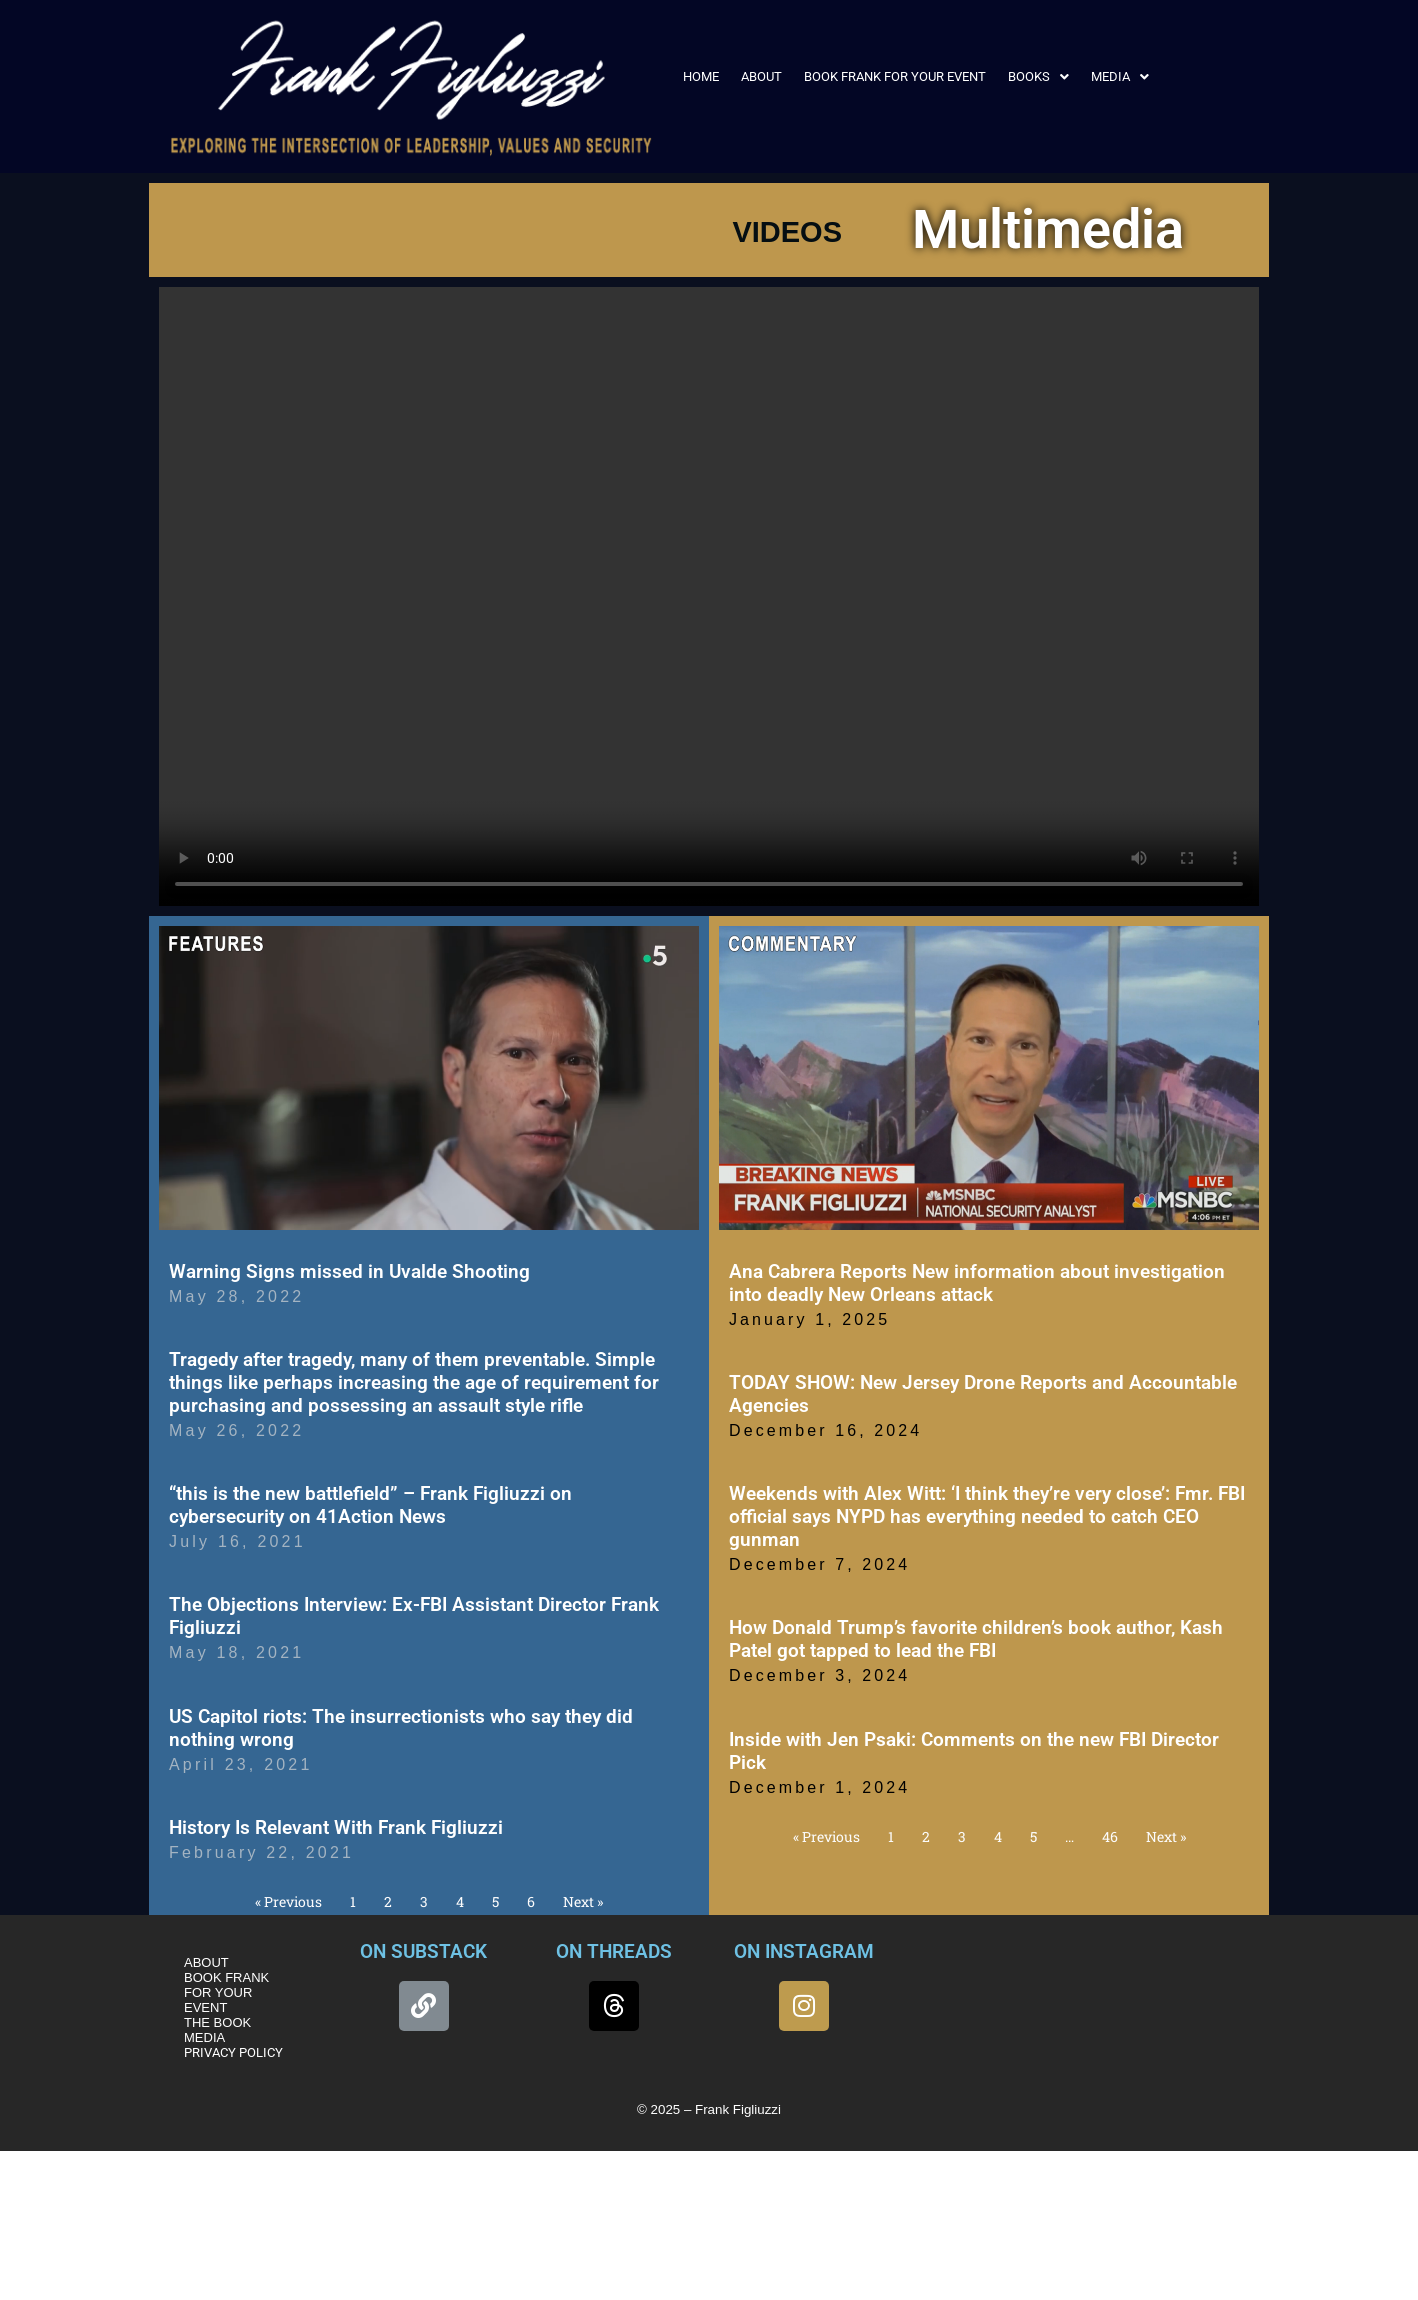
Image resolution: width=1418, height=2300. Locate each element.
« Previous (288, 1901)
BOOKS (1038, 76)
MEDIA (1120, 76)
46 (1110, 1836)
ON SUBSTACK (423, 1951)
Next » (583, 1901)
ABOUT (761, 76)
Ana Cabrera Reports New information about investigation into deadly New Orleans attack (977, 1283)
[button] (1038, 76)
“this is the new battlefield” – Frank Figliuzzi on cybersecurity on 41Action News (370, 1505)
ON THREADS (614, 1951)
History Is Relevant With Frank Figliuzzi (336, 1827)
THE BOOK (217, 2022)
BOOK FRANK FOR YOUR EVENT (895, 76)
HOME (701, 76)
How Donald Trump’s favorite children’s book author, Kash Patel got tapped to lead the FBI (976, 1639)
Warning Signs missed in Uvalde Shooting (349, 1271)
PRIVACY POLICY (233, 2052)
